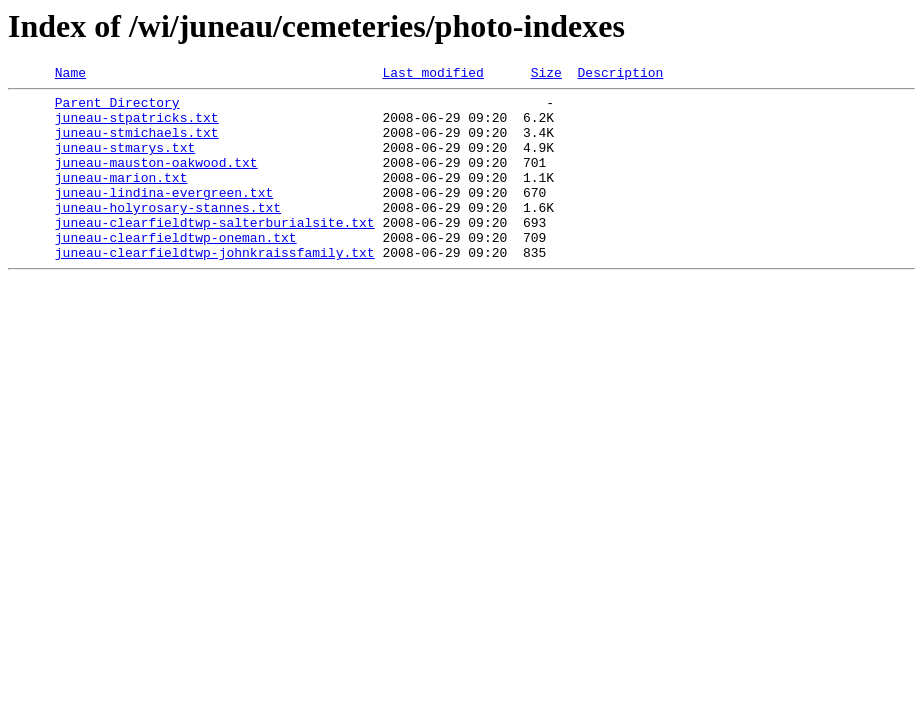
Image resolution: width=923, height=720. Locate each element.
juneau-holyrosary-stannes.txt (168, 234)
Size (546, 75)
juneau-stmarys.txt (125, 162)
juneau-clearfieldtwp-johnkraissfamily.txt (215, 288)
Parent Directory (117, 108)
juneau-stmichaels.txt (137, 144)
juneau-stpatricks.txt (137, 126)
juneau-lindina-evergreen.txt (164, 216)
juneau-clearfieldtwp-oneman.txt (176, 270)
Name (70, 75)
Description (620, 75)
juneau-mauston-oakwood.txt (156, 180)
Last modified (432, 75)
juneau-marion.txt (121, 198)
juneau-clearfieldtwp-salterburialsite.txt (215, 252)
